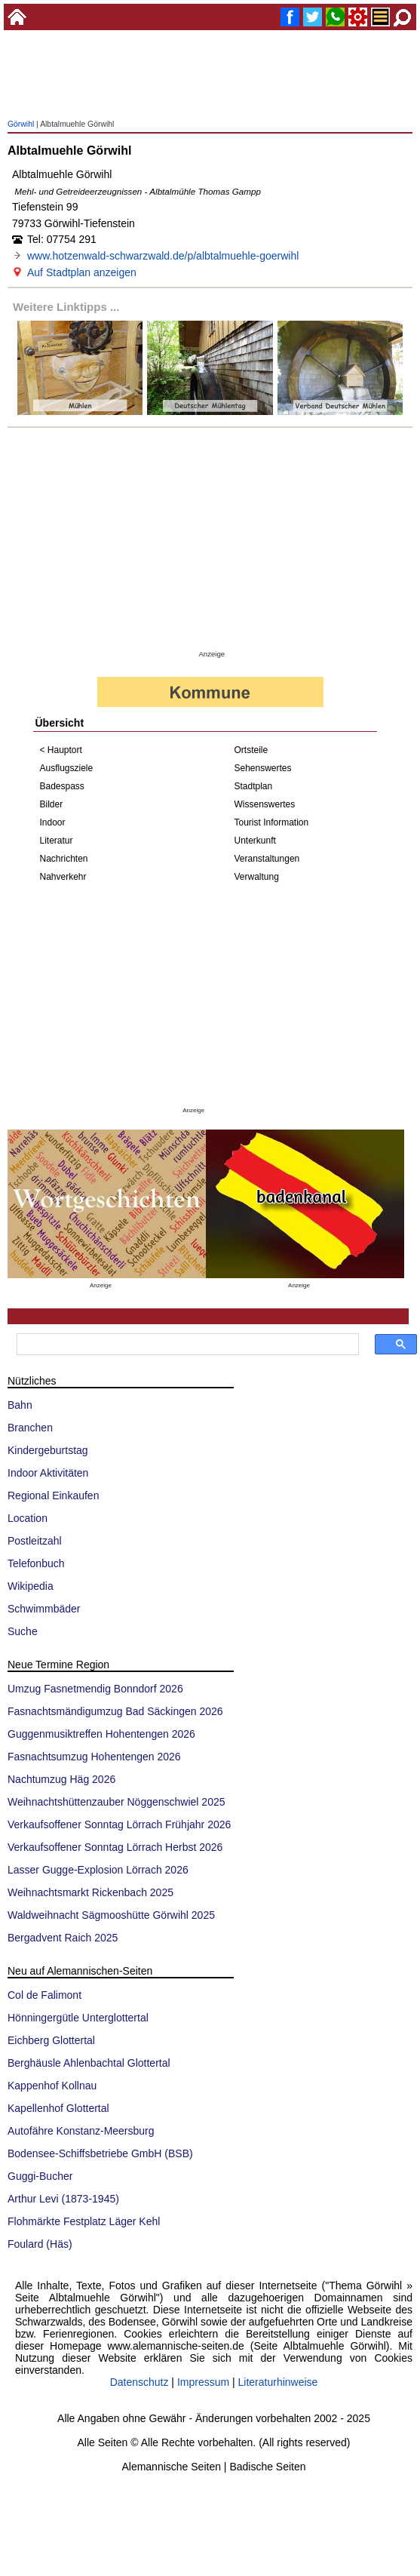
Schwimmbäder (44, 1609)
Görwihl (21, 124)
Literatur (56, 840)
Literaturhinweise (278, 2382)
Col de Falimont (44, 1995)
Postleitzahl (35, 1541)
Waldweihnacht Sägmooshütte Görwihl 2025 (111, 1915)
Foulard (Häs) (40, 2244)
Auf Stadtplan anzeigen (81, 272)
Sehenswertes (263, 768)
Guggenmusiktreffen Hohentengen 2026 (101, 1734)
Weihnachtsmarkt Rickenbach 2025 (90, 1892)
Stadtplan (254, 786)
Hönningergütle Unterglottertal (78, 2018)
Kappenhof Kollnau (52, 2086)
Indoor (53, 822)
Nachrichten (64, 858)
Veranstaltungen (267, 858)
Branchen (30, 1428)
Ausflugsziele (67, 768)
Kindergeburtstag (48, 1450)
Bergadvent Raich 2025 (63, 1938)
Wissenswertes (265, 804)
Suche (23, 1631)
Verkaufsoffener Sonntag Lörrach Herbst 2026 (115, 1847)
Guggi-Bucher (40, 2176)
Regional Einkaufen (53, 1495)
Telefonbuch (36, 1563)
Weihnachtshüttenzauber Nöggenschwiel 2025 (116, 1802)
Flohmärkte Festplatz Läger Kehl (84, 2221)
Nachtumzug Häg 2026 (61, 1779)
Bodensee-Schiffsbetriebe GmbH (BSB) (100, 2153)
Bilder (51, 804)
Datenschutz (139, 2382)
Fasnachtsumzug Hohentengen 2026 (94, 1757)
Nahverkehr (63, 876)
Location (28, 1518)
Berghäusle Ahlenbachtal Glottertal (89, 2063)
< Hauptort (61, 750)
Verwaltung (257, 876)
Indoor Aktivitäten (48, 1473)
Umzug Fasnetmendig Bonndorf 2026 (95, 1689)
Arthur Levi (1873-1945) (63, 2199)
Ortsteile (251, 750)
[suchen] (186, 1344)
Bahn (20, 1405)
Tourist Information (272, 822)
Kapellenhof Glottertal (58, 2108)
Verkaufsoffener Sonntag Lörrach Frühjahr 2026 (119, 1824)
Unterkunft (255, 840)
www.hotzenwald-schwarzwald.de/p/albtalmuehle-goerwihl (163, 256)
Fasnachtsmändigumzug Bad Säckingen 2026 (115, 1711)
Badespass (62, 786)
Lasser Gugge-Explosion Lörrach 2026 (98, 1870)
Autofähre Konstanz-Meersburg (81, 2131)
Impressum (203, 2382)
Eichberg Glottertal (51, 2040)
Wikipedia (31, 1586)
